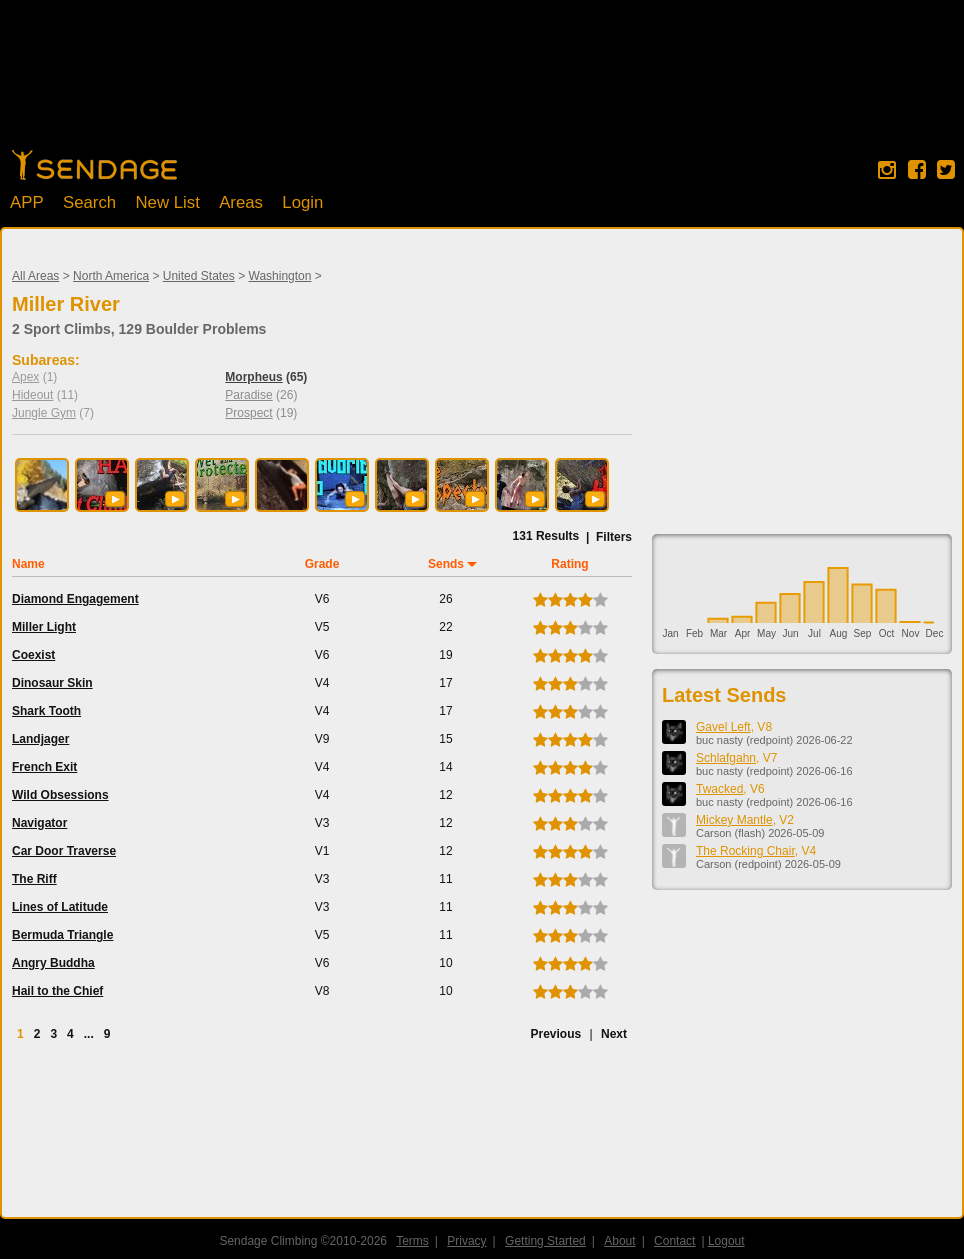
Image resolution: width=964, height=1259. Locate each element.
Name (28, 564)
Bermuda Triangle (62, 935)
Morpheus (253, 377)
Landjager (40, 739)
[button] (115, 499)
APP (27, 202)
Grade (322, 564)
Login (302, 202)
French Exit (44, 767)
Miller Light (44, 627)
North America (111, 276)
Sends (446, 564)
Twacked (719, 789)
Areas (241, 202)
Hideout (32, 395)
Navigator (39, 823)
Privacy (466, 1241)
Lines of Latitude (60, 907)
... (89, 1034)
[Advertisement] (482, 85)
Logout (726, 1241)
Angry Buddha (53, 963)
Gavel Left (723, 727)
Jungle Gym (44, 413)
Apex (25, 377)
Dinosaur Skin (52, 683)
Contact (674, 1241)
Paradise (248, 395)
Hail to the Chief (57, 991)
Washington (280, 276)
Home (94, 165)
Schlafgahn (726, 758)
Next (614, 1034)
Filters (614, 537)
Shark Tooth (46, 711)
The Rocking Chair (745, 851)
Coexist (33, 655)
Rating (569, 564)
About (619, 1241)
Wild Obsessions (60, 795)
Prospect (248, 413)
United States (199, 276)
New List (167, 202)
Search (89, 202)
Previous (555, 1034)
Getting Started (545, 1241)
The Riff (34, 879)
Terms (412, 1241)
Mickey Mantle (734, 820)
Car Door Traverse (64, 851)
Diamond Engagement (75, 599)
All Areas (35, 276)
